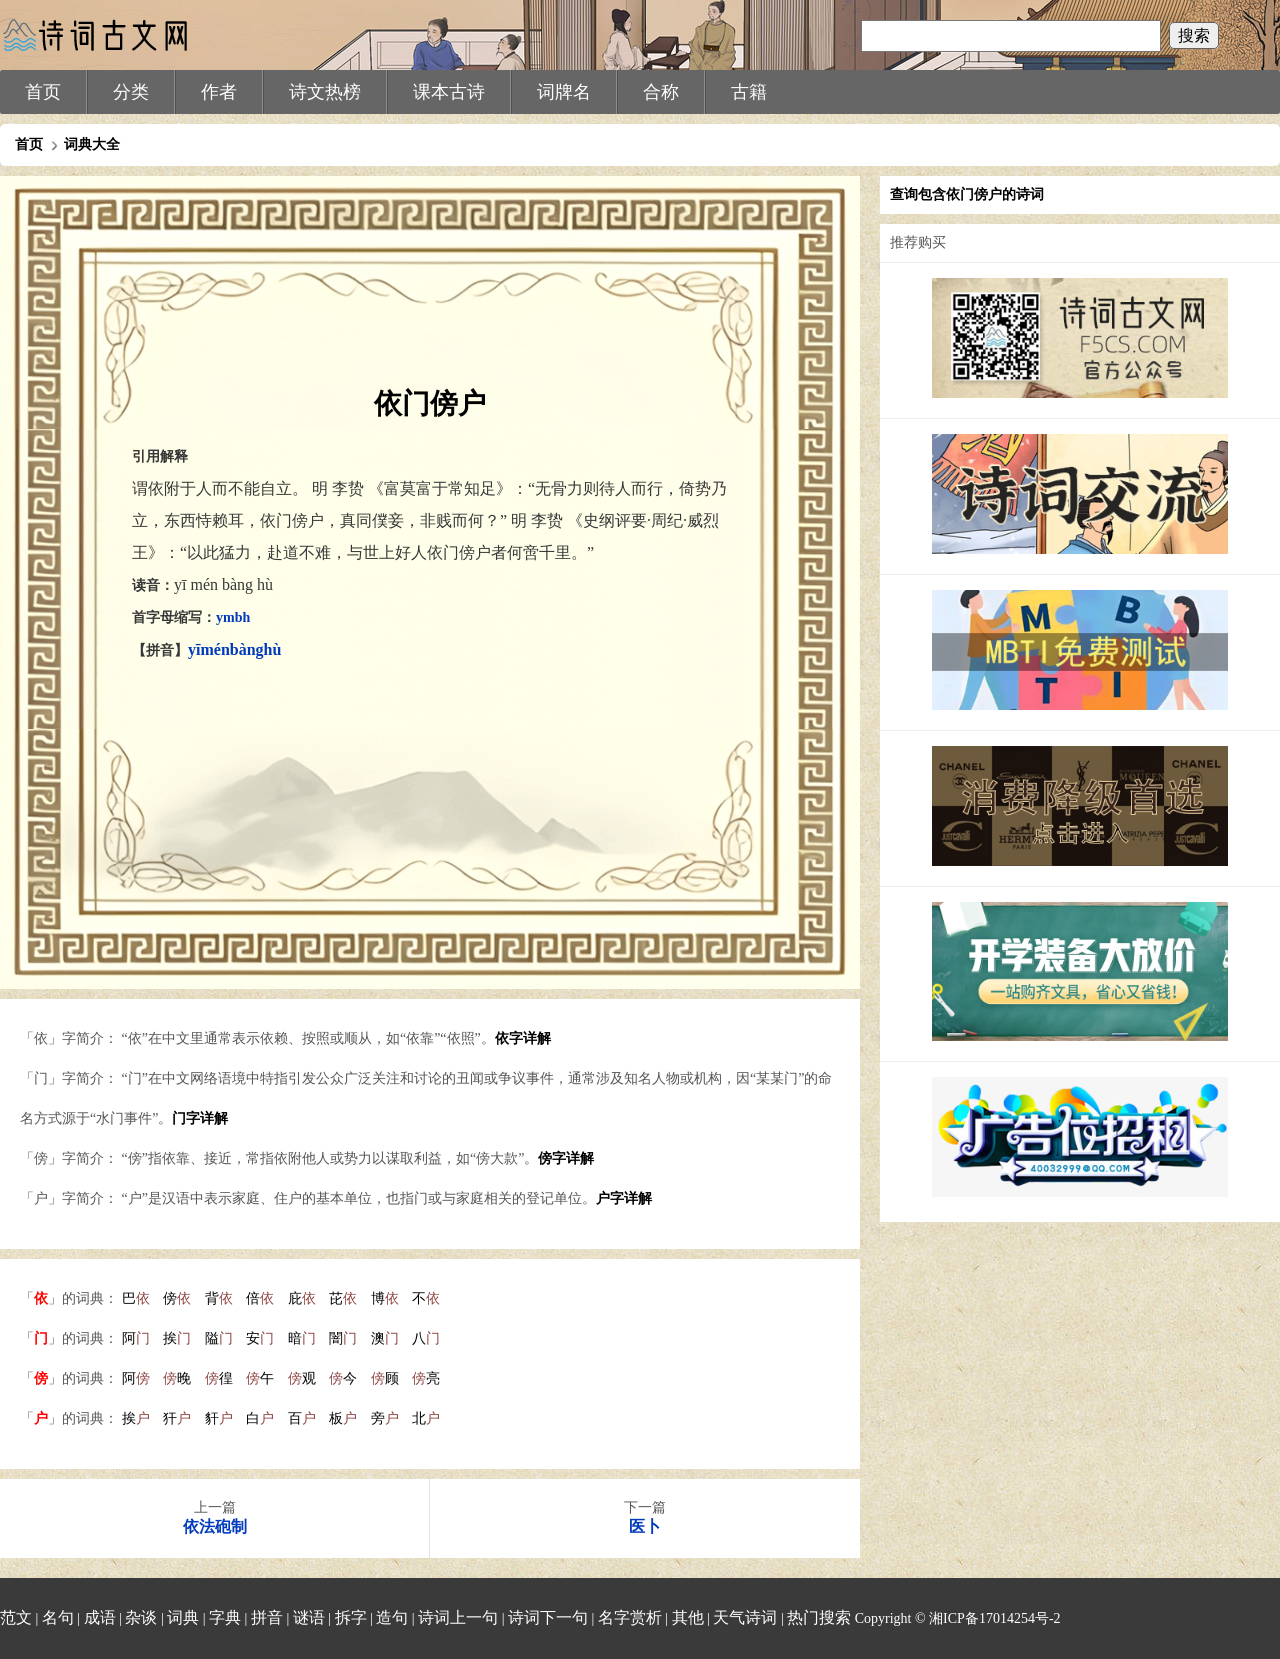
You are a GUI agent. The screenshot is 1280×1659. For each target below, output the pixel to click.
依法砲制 (215, 1526)
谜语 (309, 1617)
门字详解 (200, 1118)
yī (194, 649)
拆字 (351, 1617)
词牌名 (564, 92)
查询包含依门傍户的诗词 (967, 194)
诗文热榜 (325, 92)
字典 (225, 1617)
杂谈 (141, 1617)
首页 (43, 92)
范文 (16, 1617)
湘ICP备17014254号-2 (994, 1618)
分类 (131, 92)
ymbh (233, 617)
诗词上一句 (458, 1617)
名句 (58, 1617)
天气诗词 (745, 1617)
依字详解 (523, 1038)
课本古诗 (449, 92)
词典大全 (92, 144)
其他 (688, 1617)
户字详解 (624, 1198)
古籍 (749, 92)
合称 (661, 92)
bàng (247, 649)
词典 (183, 1617)
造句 (392, 1617)
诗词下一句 (548, 1617)
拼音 (267, 1617)
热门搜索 (819, 1617)
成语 (100, 1617)
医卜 (645, 1526)
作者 (219, 92)
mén (214, 649)
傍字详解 (566, 1158)
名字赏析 (630, 1617)
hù (273, 649)
